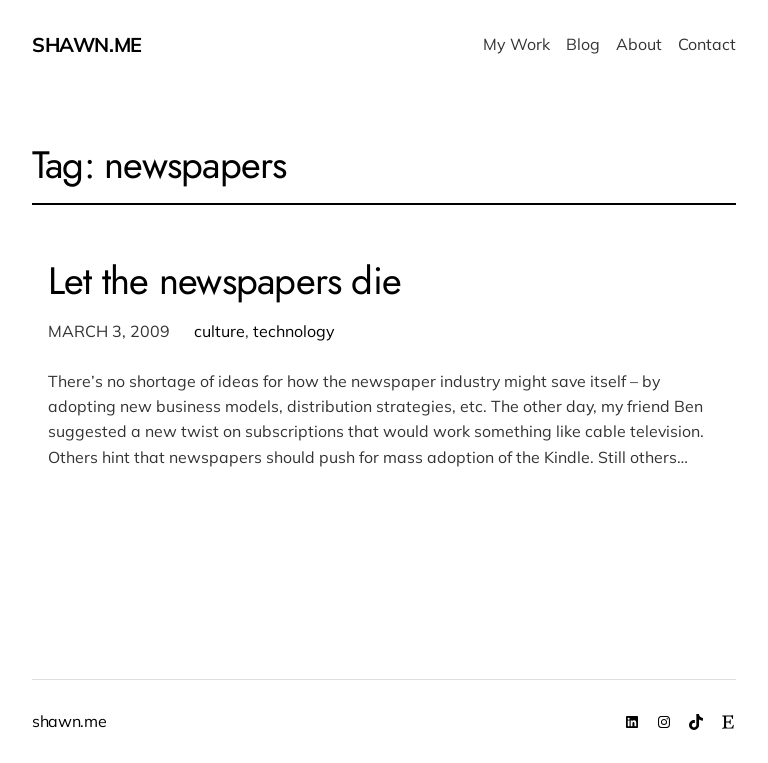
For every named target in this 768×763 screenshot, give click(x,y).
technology (294, 331)
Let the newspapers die (224, 281)
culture (219, 331)
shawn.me (87, 44)
